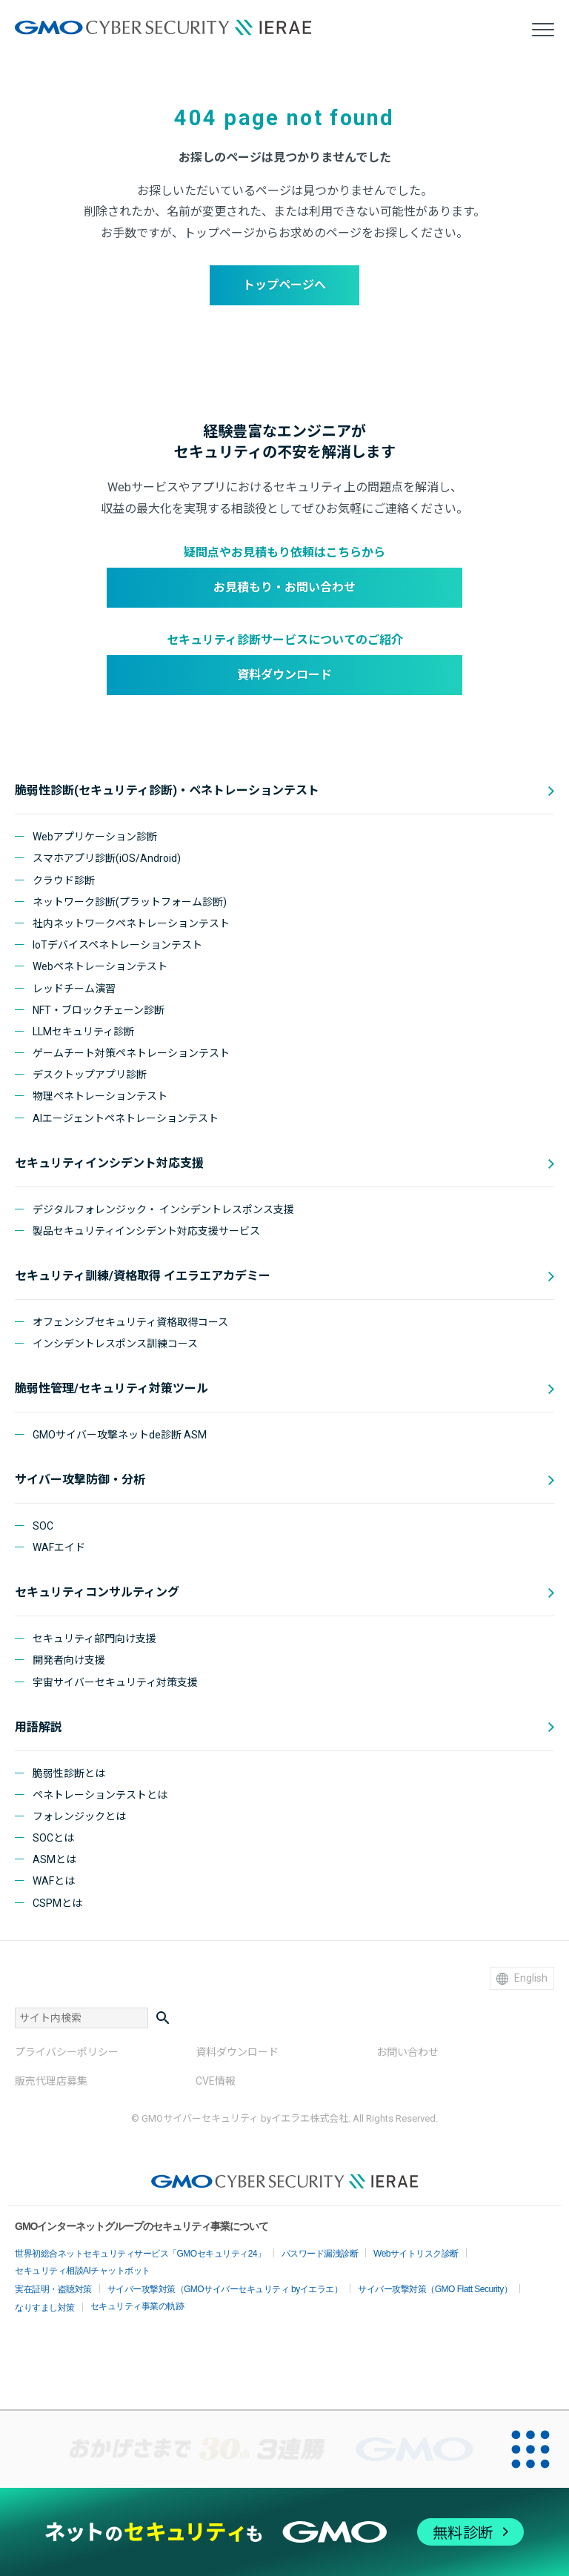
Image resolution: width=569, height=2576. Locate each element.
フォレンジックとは (79, 1816)
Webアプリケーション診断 (95, 837)
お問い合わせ (407, 2052)
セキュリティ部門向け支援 (94, 1638)
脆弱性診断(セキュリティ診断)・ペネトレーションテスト (167, 790)
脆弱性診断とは (69, 1773)
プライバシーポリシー (67, 2052)
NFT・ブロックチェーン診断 (98, 1010)
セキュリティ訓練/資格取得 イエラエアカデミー (142, 1276)
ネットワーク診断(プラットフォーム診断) (130, 902)
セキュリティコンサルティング (97, 1592)
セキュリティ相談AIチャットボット (82, 2270)
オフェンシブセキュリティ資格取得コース (130, 1322)
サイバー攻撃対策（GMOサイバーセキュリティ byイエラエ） (225, 2289)
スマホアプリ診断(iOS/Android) (107, 858)
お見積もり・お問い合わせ (284, 587)
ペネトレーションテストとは (100, 1795)
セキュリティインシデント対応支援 (109, 1163)
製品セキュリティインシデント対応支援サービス (146, 1231)
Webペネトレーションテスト (100, 966)
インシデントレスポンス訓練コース (115, 1344)
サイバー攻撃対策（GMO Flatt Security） (435, 2289)
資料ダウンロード (284, 675)
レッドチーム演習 (74, 989)
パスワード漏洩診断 (320, 2253)
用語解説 (38, 1727)
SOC (43, 1526)
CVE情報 (216, 2081)
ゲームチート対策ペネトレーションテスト (131, 1053)
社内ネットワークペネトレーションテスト (131, 923)
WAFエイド (59, 1547)
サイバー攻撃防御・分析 (80, 1480)
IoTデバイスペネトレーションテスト (117, 945)
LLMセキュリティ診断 (83, 1032)
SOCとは (53, 1838)
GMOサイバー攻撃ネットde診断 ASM (120, 1435)
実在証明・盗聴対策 (53, 2289)
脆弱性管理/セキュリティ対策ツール (111, 1388)
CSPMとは (57, 1903)
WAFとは (54, 1881)
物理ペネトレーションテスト (100, 1096)
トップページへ (284, 285)
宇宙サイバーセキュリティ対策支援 (115, 1682)
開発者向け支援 (69, 1660)
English (522, 1978)
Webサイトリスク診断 (416, 2253)
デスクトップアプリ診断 (90, 1074)
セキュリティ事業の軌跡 (137, 2306)
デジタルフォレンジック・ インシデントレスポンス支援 (163, 1209)
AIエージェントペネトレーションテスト (126, 1118)
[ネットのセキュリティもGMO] (284, 2531)
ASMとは (54, 1859)
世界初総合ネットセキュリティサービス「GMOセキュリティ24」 (140, 2253)
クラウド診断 (64, 880)
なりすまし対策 (45, 2308)
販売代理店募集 (51, 2081)
